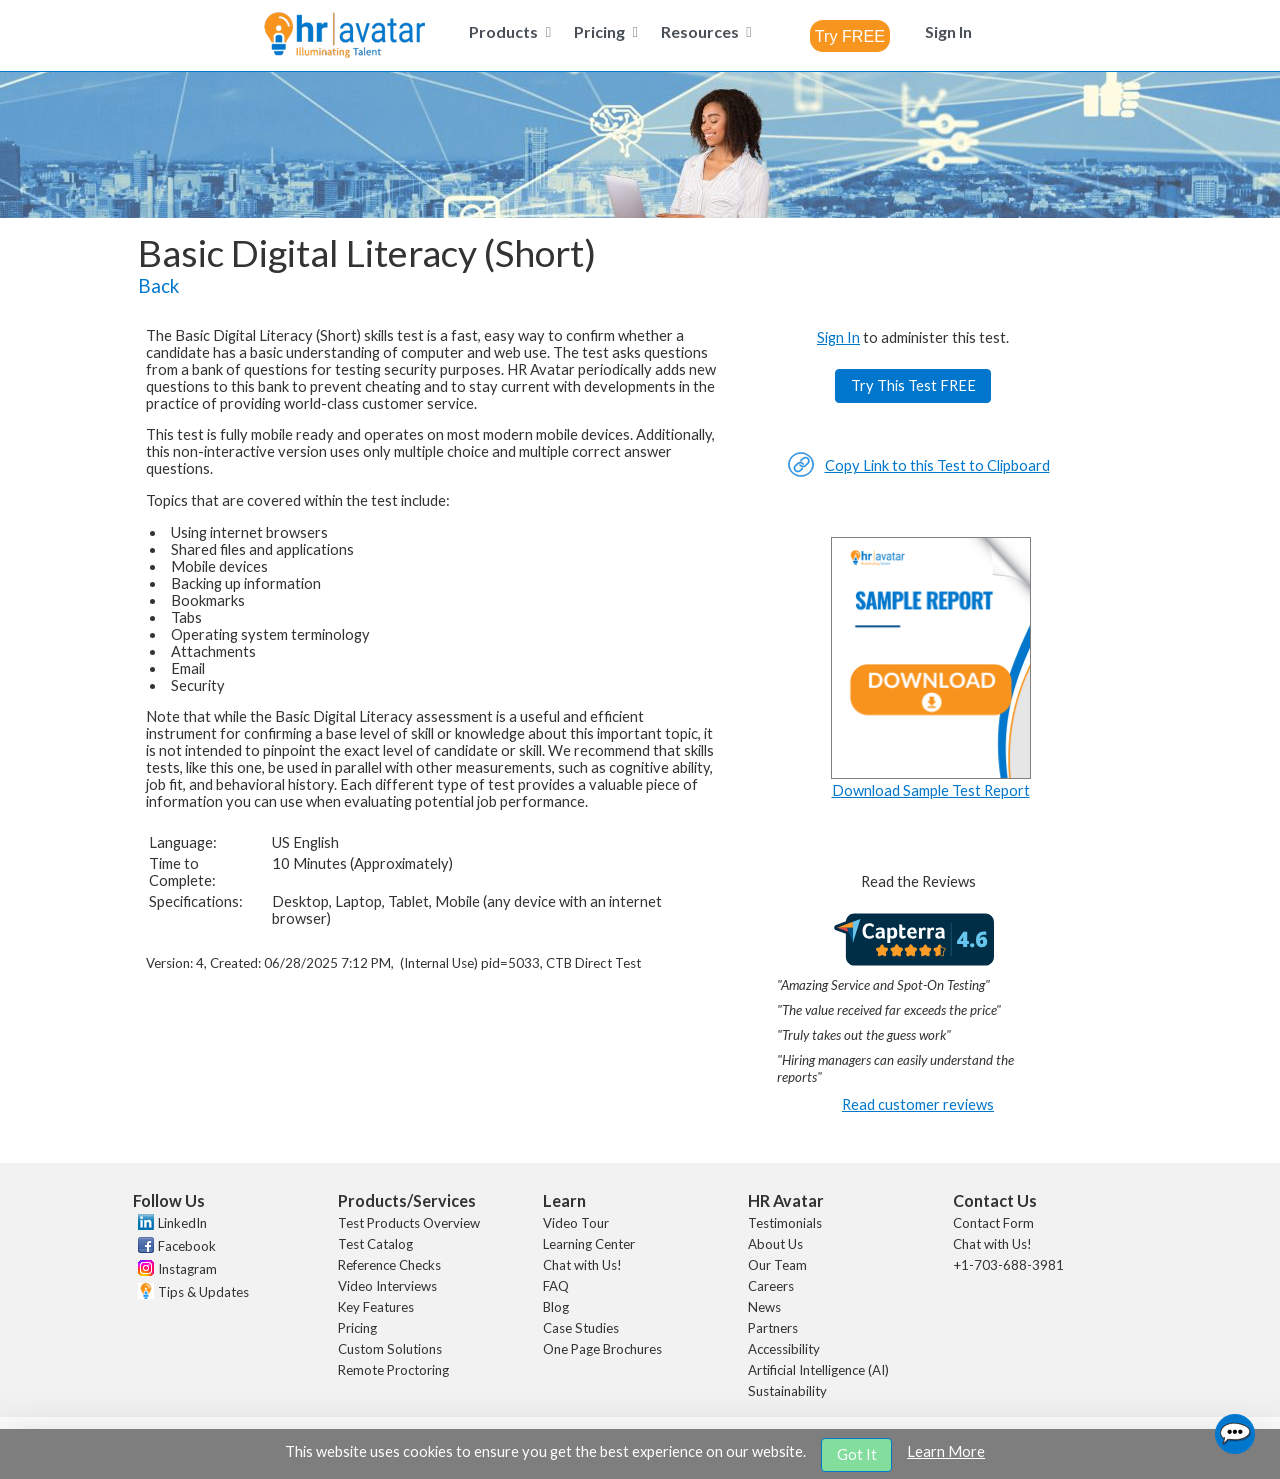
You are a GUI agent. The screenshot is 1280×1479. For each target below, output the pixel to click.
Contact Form (993, 1223)
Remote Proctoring (393, 1370)
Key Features (376, 1307)
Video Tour (576, 1223)
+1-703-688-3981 (1008, 1265)
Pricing (357, 1328)
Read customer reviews (918, 1104)
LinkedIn (182, 1223)
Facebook (187, 1246)
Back (158, 286)
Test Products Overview (409, 1223)
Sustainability (787, 1391)
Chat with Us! (582, 1265)
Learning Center (589, 1244)
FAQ (556, 1286)
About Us (775, 1244)
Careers (771, 1286)
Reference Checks (389, 1265)
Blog (556, 1307)
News (764, 1307)
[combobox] (850, 36)
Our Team (777, 1265)
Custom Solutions (390, 1349)
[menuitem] (507, 31)
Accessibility (784, 1349)
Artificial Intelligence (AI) (818, 1370)
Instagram (187, 1269)
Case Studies (581, 1328)
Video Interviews (387, 1286)
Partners (773, 1328)
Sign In (838, 337)
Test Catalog (375, 1244)
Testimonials (785, 1223)
